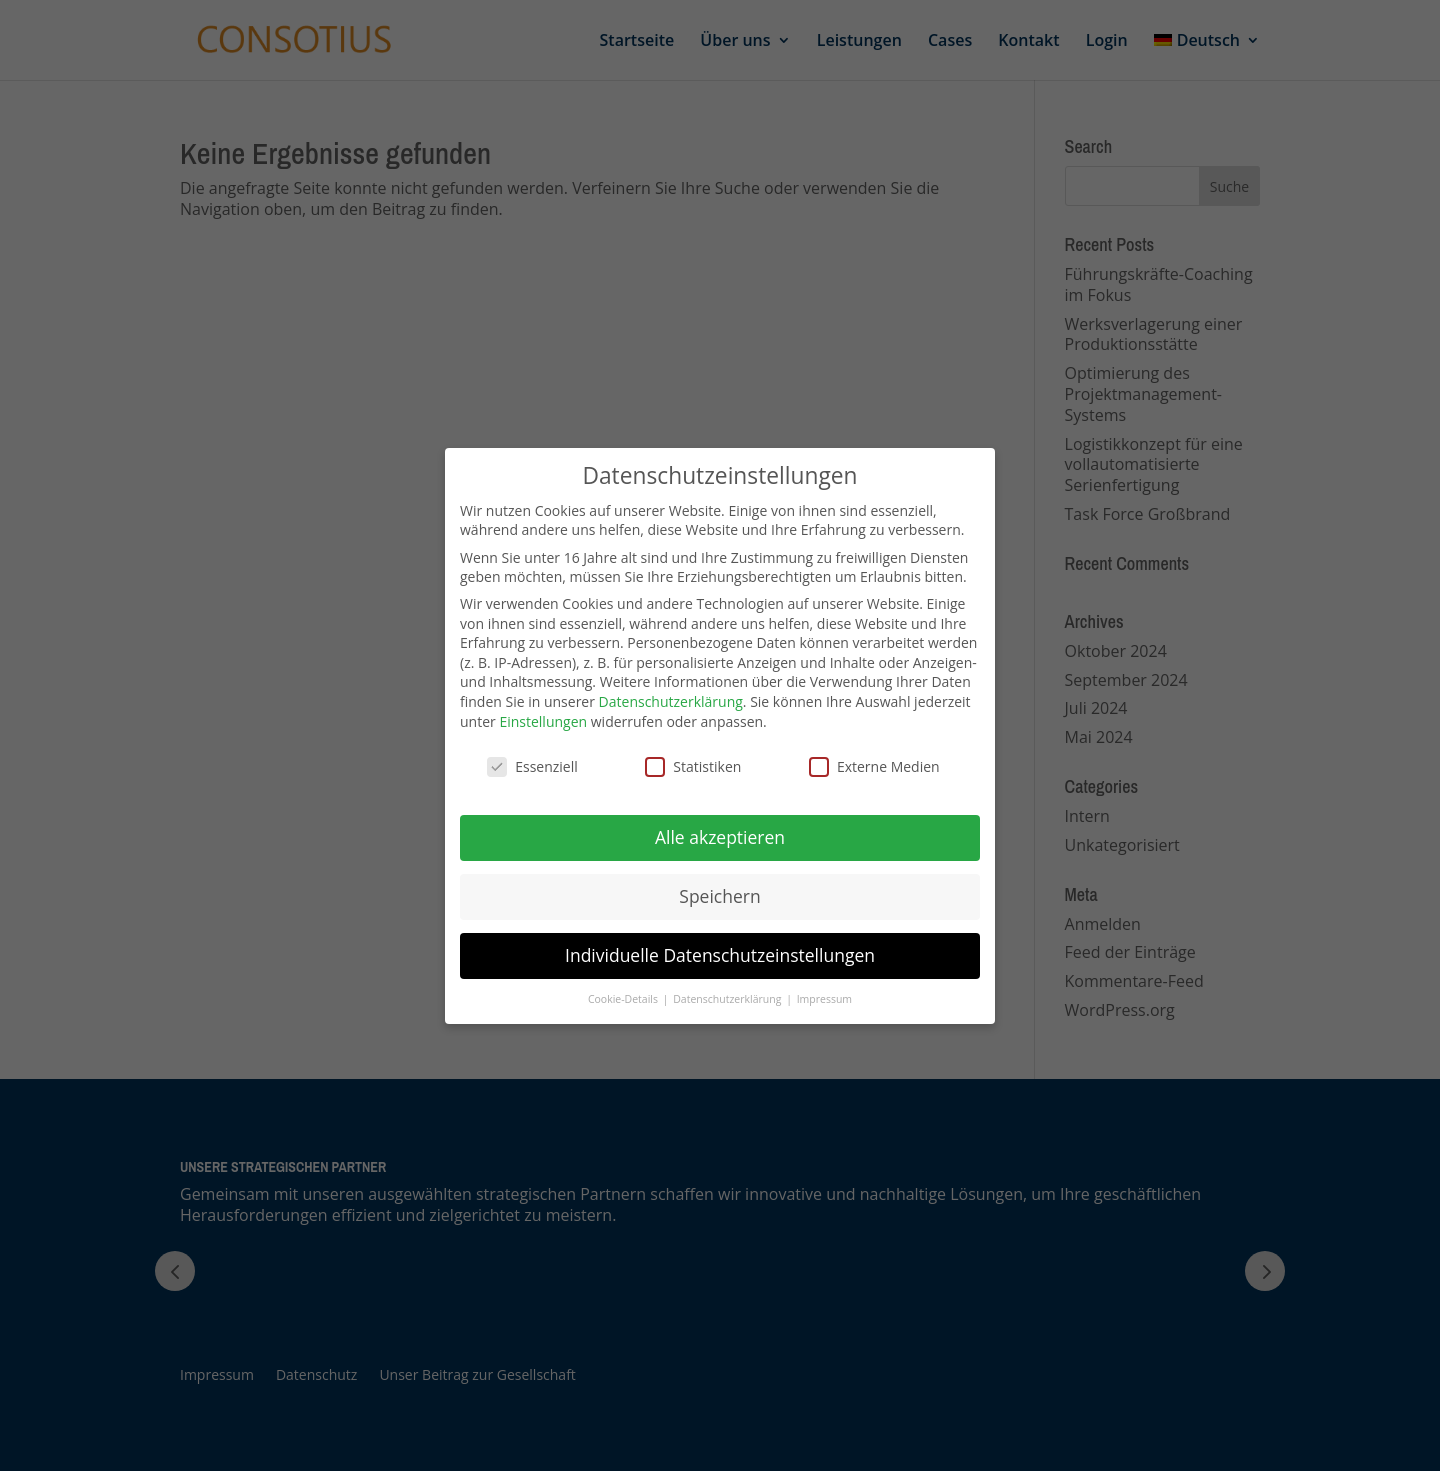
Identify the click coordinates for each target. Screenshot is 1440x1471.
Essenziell (532, 766)
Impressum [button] (824, 999)
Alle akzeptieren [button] (720, 837)
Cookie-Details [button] (624, 999)
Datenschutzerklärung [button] (728, 999)
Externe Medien (874, 766)
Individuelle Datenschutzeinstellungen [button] (720, 955)
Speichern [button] (719, 896)
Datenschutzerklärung (671, 701)
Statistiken (693, 766)
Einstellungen (543, 721)
